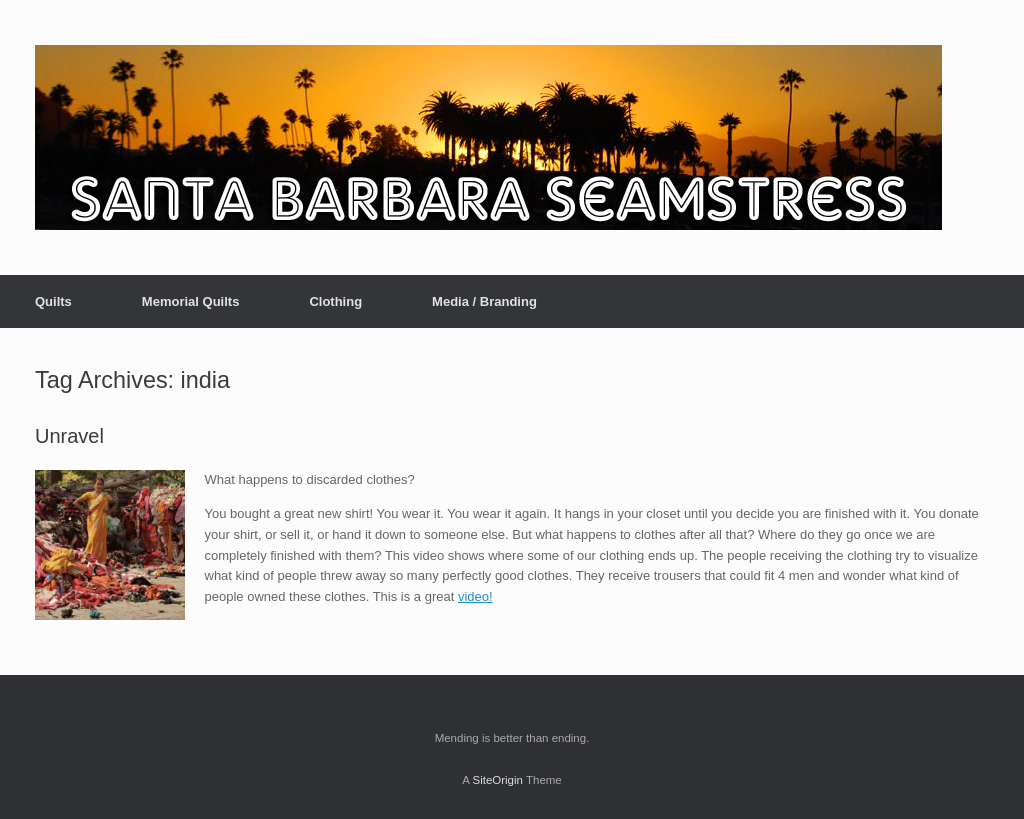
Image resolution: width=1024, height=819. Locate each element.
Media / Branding (484, 301)
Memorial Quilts (191, 301)
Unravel (69, 436)
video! (475, 596)
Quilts (53, 301)
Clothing (335, 301)
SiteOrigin (497, 780)
